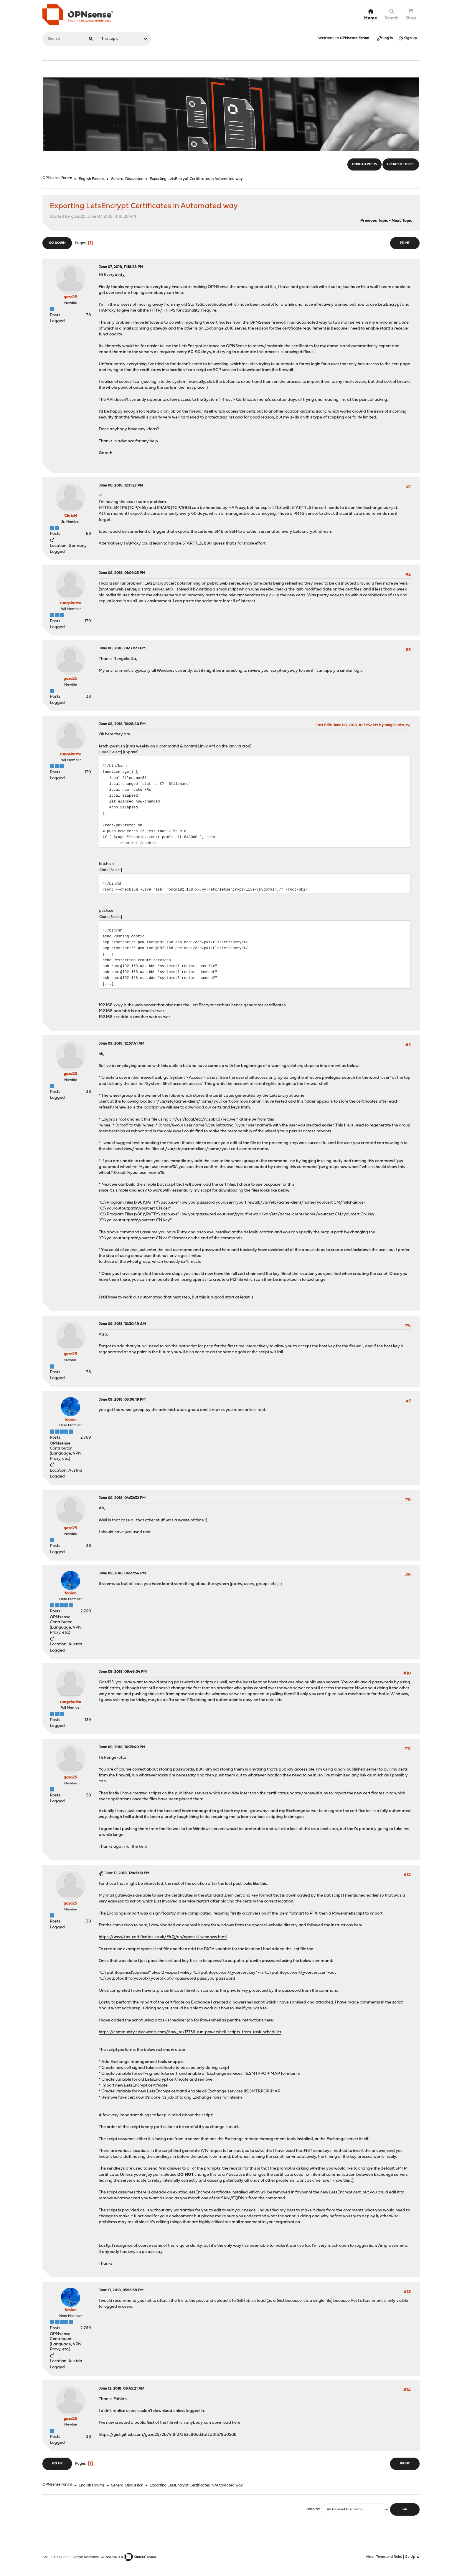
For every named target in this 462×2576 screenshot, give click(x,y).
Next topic (402, 221)
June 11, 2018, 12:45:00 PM (127, 1873)
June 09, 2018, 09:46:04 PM (123, 1672)
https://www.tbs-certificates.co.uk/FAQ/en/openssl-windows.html (163, 1937)
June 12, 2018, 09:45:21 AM (121, 2388)
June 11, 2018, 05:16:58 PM (121, 2290)
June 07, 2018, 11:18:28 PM (121, 267)
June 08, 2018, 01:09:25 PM (122, 573)
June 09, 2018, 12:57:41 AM (121, 1043)
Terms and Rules (389, 2557)
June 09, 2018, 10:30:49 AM (122, 1324)
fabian (71, 1419)
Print (405, 243)
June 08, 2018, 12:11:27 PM (121, 485)
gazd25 (70, 297)
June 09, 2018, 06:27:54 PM (122, 1573)
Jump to (312, 2509)
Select (115, 752)
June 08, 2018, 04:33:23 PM (122, 648)
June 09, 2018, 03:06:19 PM (122, 1400)
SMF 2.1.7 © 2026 (56, 2557)
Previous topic (374, 221)
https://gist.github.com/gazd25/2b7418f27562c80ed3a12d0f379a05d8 (168, 2435)
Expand (130, 752)
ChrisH (70, 516)
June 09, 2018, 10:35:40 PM (122, 1747)
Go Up (57, 2463)
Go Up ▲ (412, 2557)
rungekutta (70, 603)
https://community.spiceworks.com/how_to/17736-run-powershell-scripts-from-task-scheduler (190, 2032)
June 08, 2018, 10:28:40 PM (122, 724)
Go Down (57, 243)
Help (370, 2557)
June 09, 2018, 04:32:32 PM (122, 1498)
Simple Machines (85, 2557)
